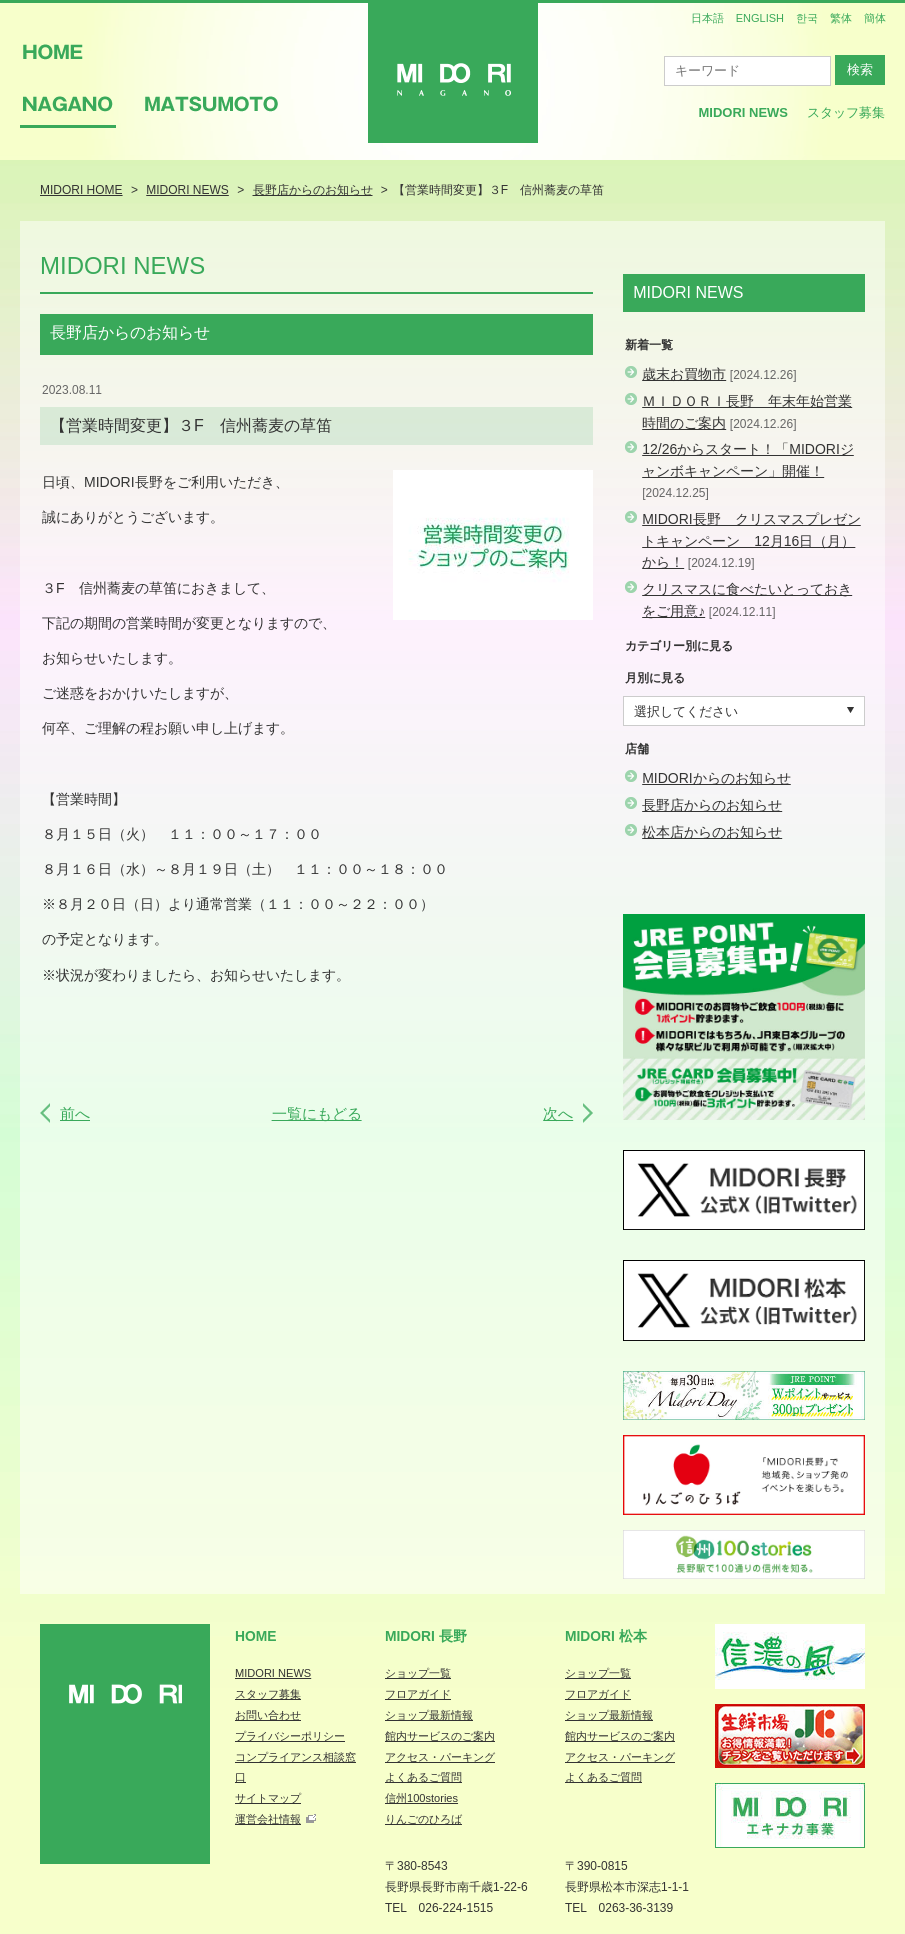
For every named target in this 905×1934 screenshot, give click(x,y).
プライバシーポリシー (290, 1736)
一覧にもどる (317, 1113)
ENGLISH (760, 18)
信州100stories (421, 1798)
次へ (558, 1113)
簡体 (875, 18)
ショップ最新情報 (429, 1715)
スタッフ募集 (846, 112)
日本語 (707, 18)
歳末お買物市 (684, 374)
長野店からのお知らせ (712, 805)
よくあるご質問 (423, 1777)
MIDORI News (743, 112)
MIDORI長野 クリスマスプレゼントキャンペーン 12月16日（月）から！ (751, 541)
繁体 (841, 18)
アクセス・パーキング (440, 1757)
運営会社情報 (268, 1819)
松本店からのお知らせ (712, 832)
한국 (807, 18)
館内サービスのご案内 (440, 1736)
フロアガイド (418, 1694)
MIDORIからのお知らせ (716, 778)
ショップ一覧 (418, 1673)
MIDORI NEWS (273, 1673)
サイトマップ (268, 1798)
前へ (75, 1113)
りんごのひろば (423, 1819)
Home (256, 1636)
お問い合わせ (268, 1715)
